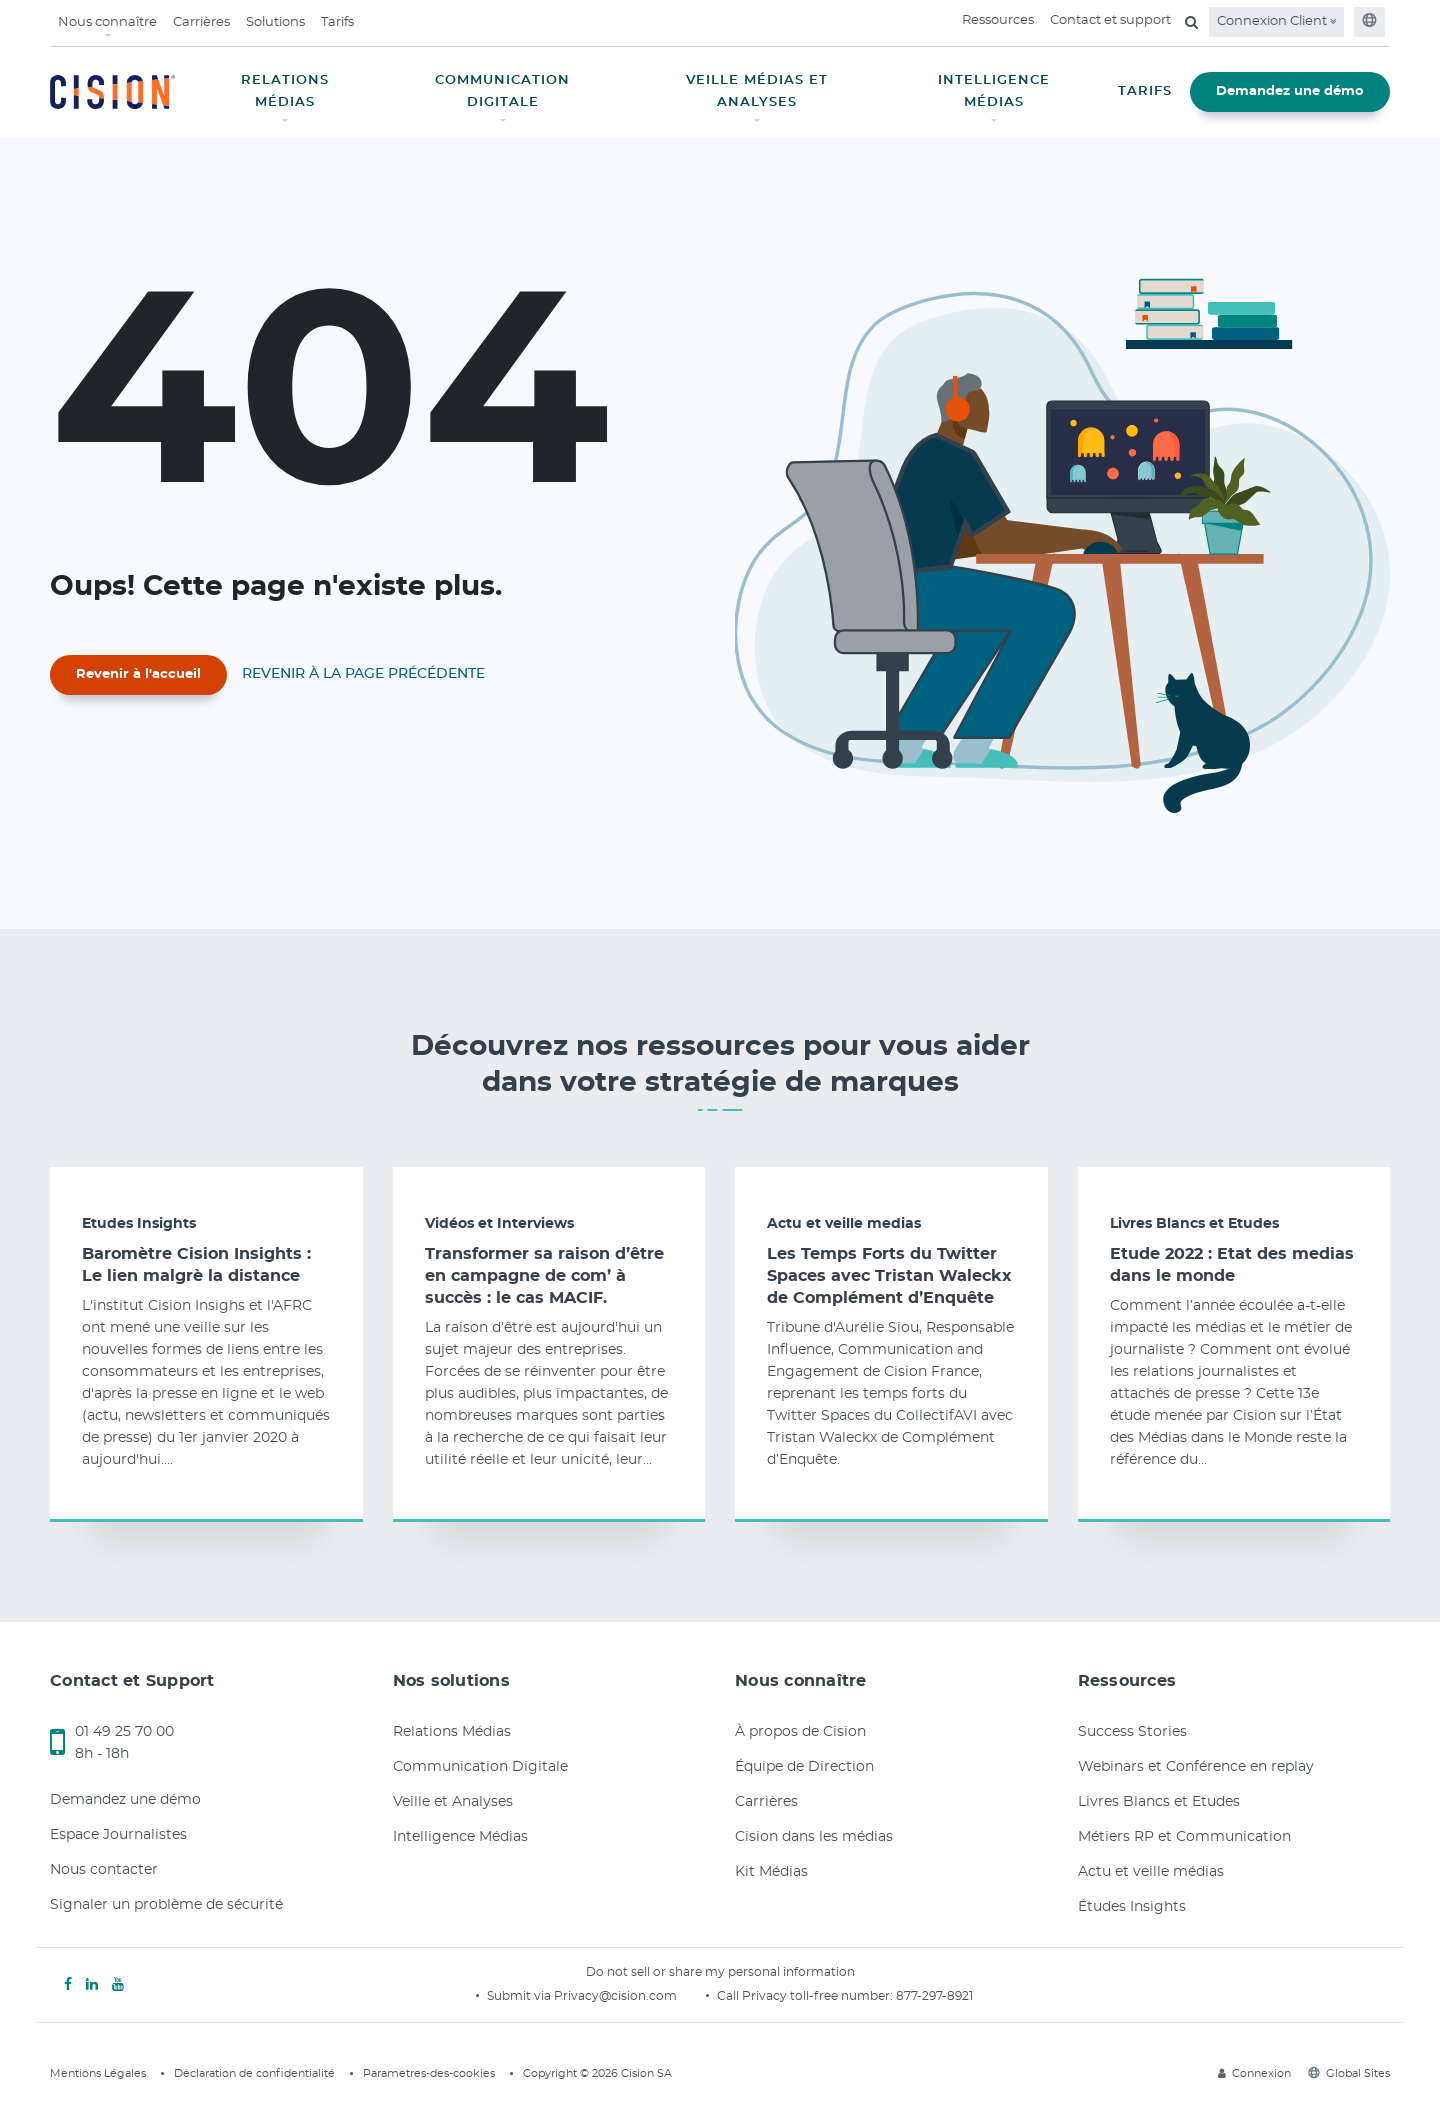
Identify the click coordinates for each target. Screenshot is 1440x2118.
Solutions (275, 22)
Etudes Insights (139, 1224)
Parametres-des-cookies (429, 2073)
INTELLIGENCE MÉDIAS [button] (994, 91)
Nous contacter (104, 1870)
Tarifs (337, 22)
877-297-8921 (934, 1996)
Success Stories (1132, 1732)
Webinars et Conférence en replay (1196, 1767)
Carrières (201, 22)
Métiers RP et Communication (1184, 1837)
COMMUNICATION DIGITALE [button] (502, 91)
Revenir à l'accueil (138, 674)
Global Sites (1349, 2073)
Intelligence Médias (460, 1837)
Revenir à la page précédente (363, 674)
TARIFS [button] (1145, 91)
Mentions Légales (98, 2073)
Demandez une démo (1290, 91)
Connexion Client (1276, 21)
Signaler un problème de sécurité (166, 1905)
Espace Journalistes (118, 1835)
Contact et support (1110, 20)
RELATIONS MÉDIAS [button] (285, 91)
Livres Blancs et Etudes (1194, 1224)
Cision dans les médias (814, 1837)
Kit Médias (771, 1872)
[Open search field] (1191, 22)
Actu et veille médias (1151, 1872)
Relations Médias (452, 1732)
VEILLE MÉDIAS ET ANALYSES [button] (757, 91)
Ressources (998, 20)
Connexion (1254, 2073)
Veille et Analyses (453, 1802)
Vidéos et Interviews (499, 1224)
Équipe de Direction (804, 1767)
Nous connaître (107, 22)
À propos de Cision (800, 1732)
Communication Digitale (480, 1767)
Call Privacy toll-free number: (806, 1996)
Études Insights (1132, 1907)
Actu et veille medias (844, 1224)
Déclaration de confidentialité (254, 2073)
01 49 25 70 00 (124, 1732)
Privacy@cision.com (615, 1996)
